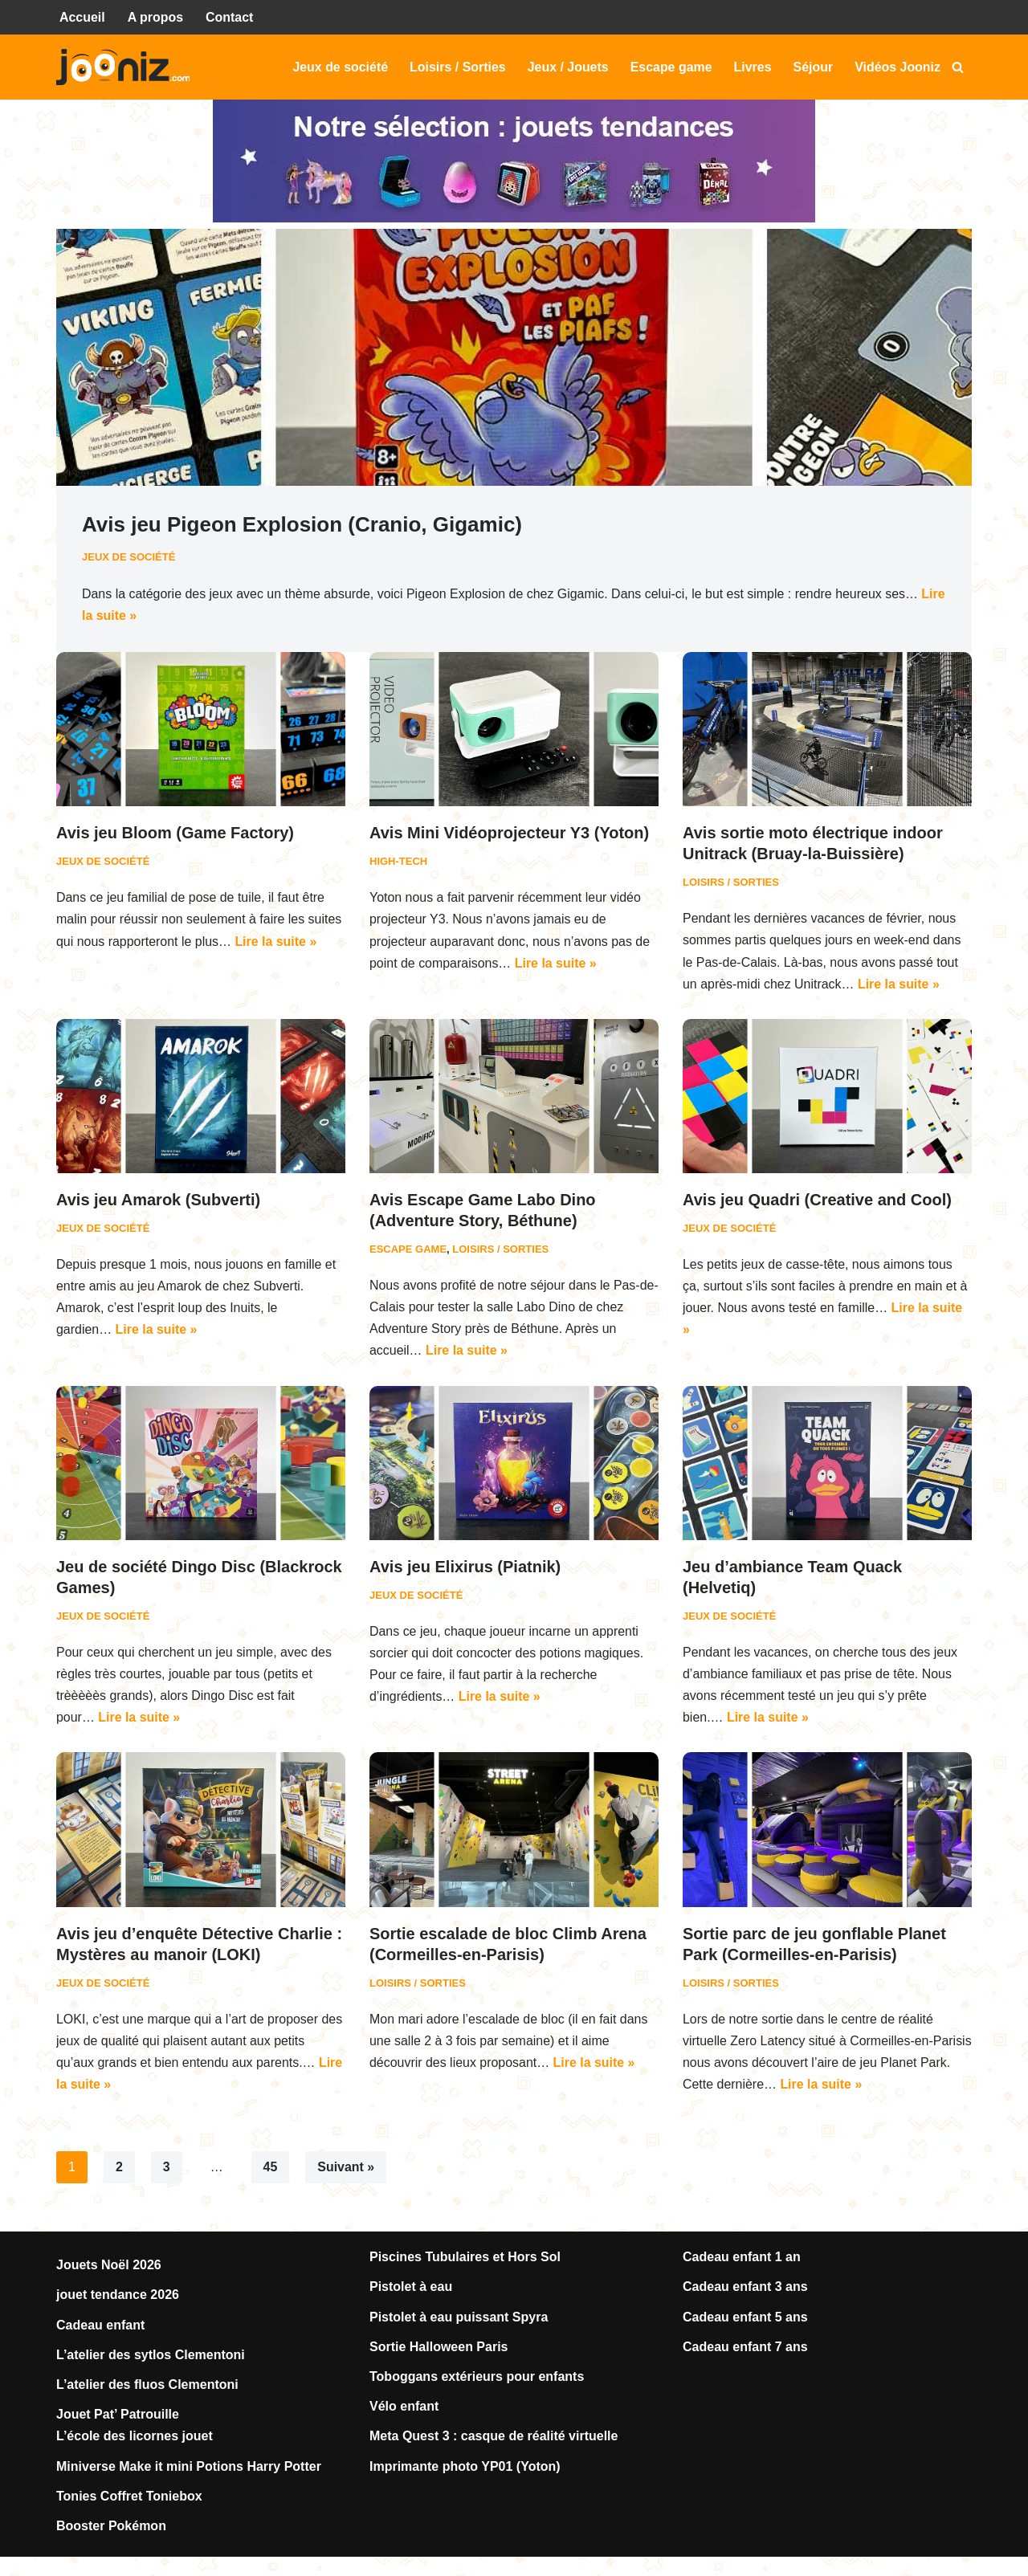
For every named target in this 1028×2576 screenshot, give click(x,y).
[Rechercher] (958, 67)
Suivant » (346, 2170)
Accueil (82, 17)
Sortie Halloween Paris (438, 2350)
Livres (752, 67)
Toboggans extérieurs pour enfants (476, 2379)
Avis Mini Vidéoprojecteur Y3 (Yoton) (509, 833)
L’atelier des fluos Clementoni (147, 2388)
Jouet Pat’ (88, 2417)
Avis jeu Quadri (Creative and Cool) (817, 1200)
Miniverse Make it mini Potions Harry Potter (188, 2469)
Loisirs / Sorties (456, 67)
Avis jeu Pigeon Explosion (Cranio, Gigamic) (302, 525)
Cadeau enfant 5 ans (745, 2320)
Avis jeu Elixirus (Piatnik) (465, 1568)
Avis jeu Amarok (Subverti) (158, 1200)
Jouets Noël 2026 (108, 2268)
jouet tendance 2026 (117, 2298)
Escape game (671, 67)
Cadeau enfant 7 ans (745, 2350)
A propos (156, 17)
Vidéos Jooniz (897, 67)
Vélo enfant (404, 2409)
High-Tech (398, 862)
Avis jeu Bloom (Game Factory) (175, 833)
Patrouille (149, 2417)
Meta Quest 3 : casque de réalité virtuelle (493, 2439)
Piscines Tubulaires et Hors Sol (465, 2260)
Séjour (813, 67)
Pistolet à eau (410, 2290)
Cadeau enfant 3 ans (745, 2290)
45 (270, 2170)
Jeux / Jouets (566, 67)
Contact (230, 17)
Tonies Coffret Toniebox (129, 2499)
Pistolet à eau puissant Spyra (458, 2320)
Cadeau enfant (100, 2328)
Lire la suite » (159, 615)
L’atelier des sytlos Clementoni (150, 2358)
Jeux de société (338, 67)
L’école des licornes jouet (134, 2439)
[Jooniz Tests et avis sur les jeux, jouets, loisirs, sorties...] (127, 67)
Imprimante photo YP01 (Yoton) (465, 2469)
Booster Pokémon (111, 2529)
